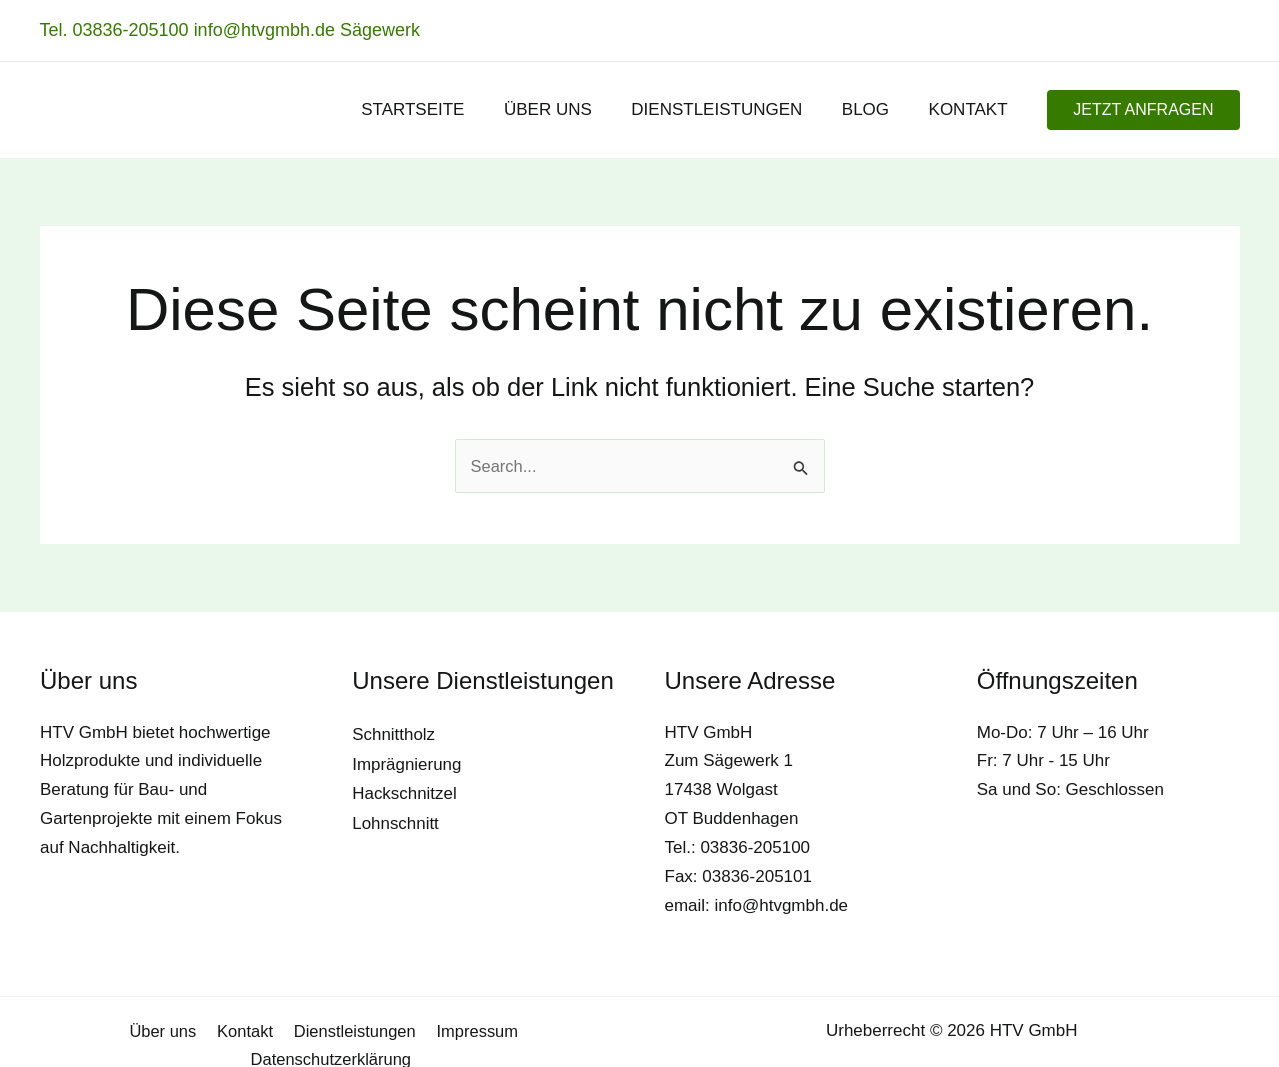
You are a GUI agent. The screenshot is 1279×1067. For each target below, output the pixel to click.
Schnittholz (393, 734)
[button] (1143, 110)
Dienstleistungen (266, 1030)
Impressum (388, 1030)
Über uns (76, 1030)
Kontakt (157, 1030)
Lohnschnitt (395, 820)
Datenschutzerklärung (529, 1030)
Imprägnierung (407, 763)
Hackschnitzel (404, 791)
